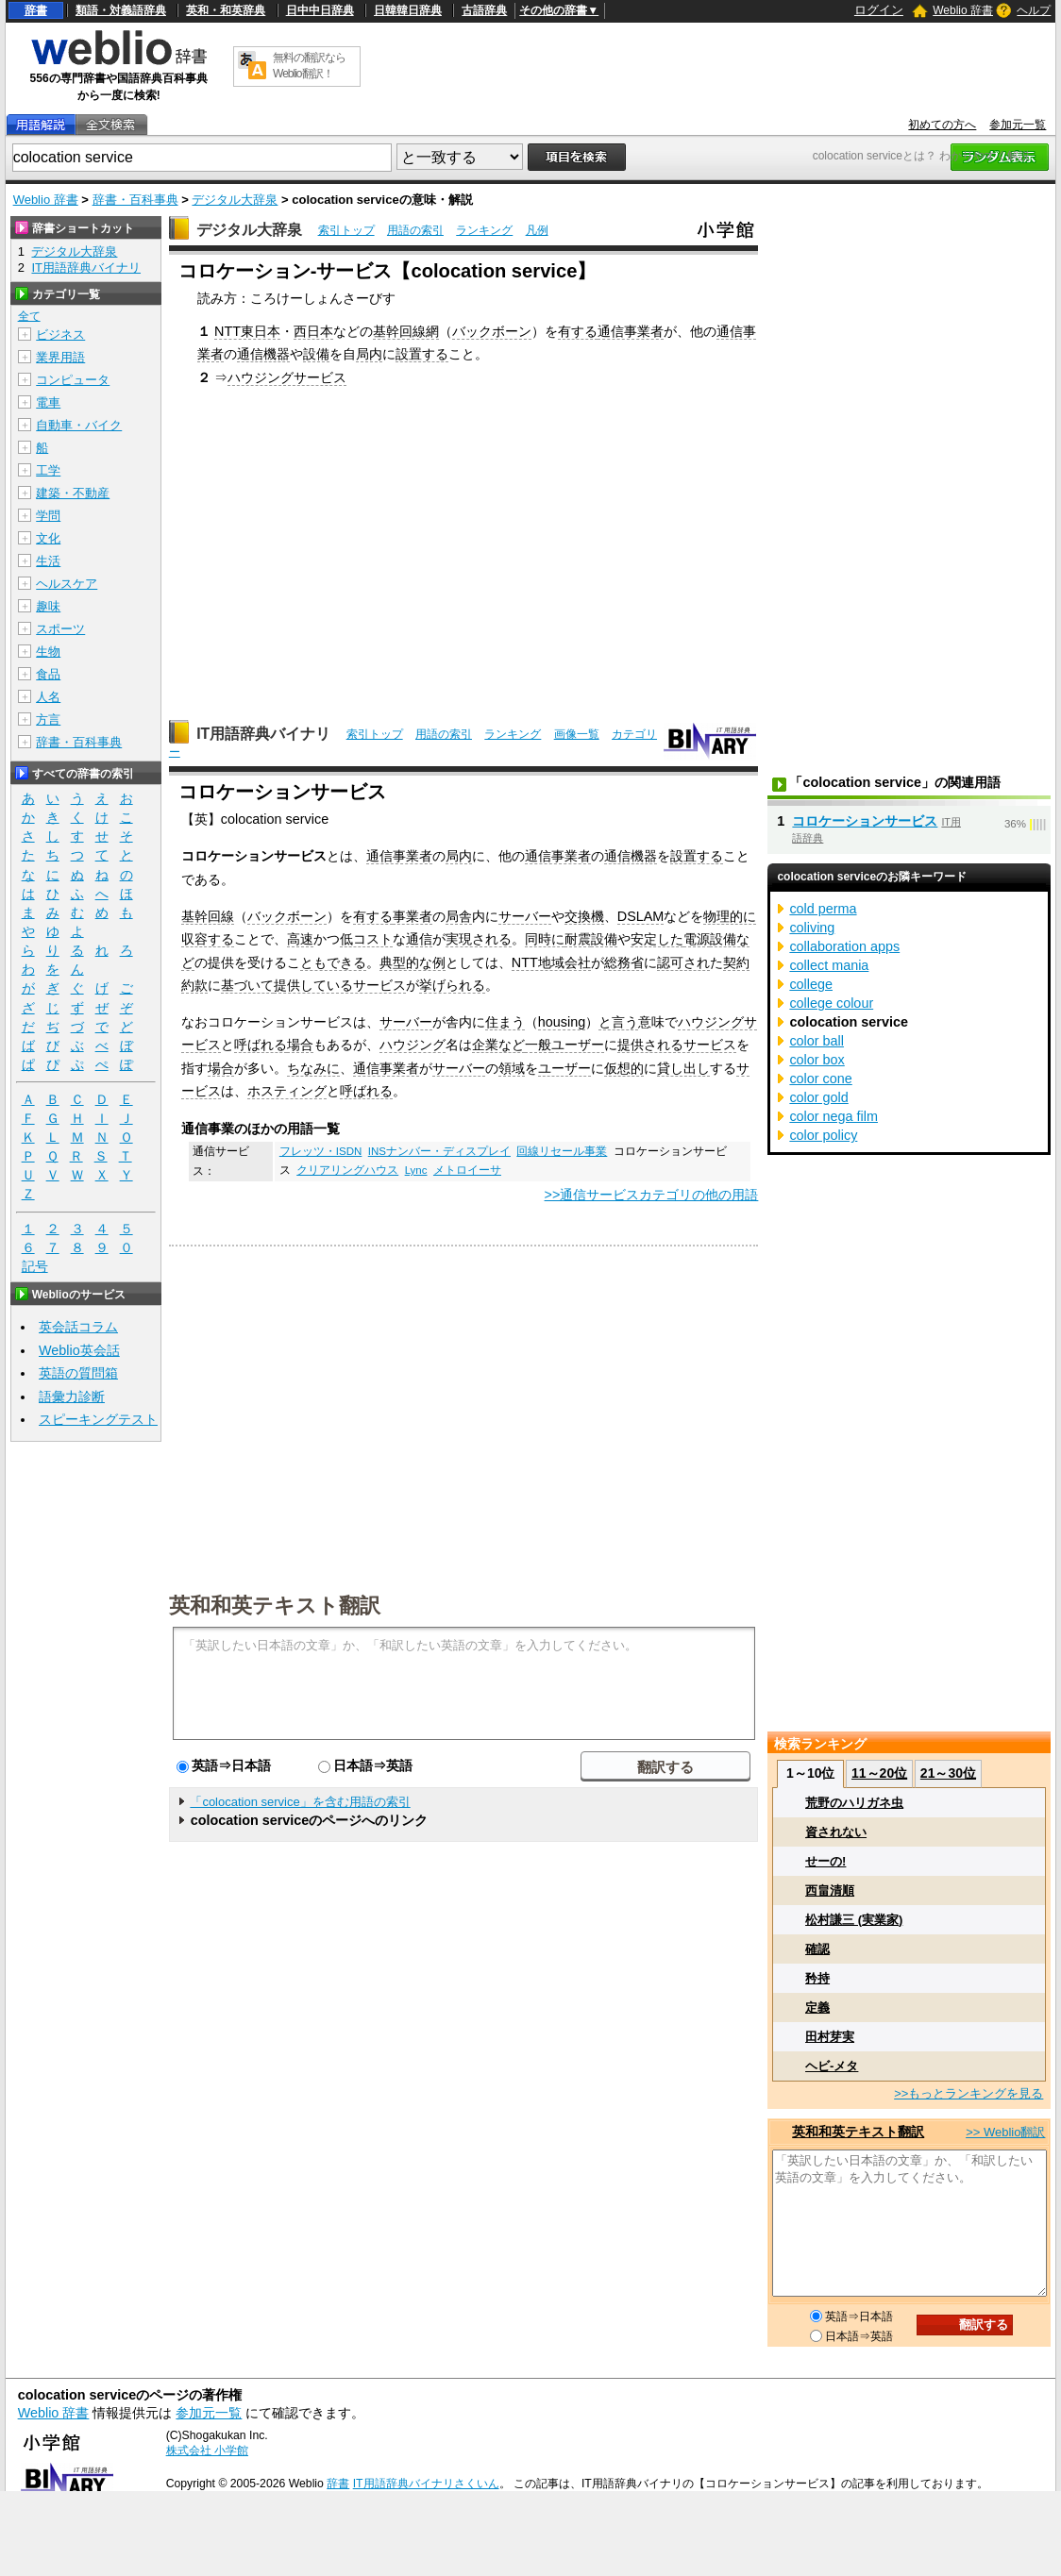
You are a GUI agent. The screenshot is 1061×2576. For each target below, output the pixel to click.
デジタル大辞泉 (235, 199)
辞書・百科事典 (135, 199)
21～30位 (948, 1773)
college (811, 984)
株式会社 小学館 (207, 2450)
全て (29, 316)
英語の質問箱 (78, 1372)
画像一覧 (576, 734)
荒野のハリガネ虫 (854, 1803)
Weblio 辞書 (963, 10)
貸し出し (683, 1068)
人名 (48, 697)
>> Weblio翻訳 (1005, 2132)
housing (561, 1021)
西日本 (313, 331)
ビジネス (60, 334)
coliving (811, 927)
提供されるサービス (676, 1044)
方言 (48, 719)
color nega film (833, 1116)
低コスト (366, 938)
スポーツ (60, 629)
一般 (538, 1044)
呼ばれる (260, 1044)
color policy (823, 1135)
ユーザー (577, 1044)
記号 (35, 1267)
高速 (300, 938)
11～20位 (879, 1773)
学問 (48, 516)
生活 (48, 561)
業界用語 (60, 357)
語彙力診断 (72, 1396)
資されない (836, 1832)
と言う (618, 1021)
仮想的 (624, 1068)
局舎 (459, 916)
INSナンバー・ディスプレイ (439, 1151)
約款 (194, 985)
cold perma (822, 908)
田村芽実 (829, 2037)
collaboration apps (844, 946)
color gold (818, 1097)
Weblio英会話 (79, 1350)
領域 (511, 1068)
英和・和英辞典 (225, 10)
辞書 (36, 10)
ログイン (878, 10)
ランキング (484, 230)
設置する (422, 353)
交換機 (584, 916)
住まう (505, 1021)
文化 (48, 538)
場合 (300, 1044)
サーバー (524, 916)
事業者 (412, 916)
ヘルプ (1034, 10)
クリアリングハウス (347, 1170)
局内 (369, 353)
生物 (48, 651)
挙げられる (452, 985)
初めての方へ (942, 124)
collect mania (828, 965)
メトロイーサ (467, 1170)
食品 (48, 674)
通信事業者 (631, 331)
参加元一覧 (1017, 124)
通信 (419, 938)
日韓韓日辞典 (408, 10)
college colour (831, 1003)
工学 (48, 470)
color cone (820, 1078)
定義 (817, 2007)
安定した (657, 938)
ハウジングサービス (286, 377)
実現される (479, 938)
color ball (816, 1040)
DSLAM (641, 916)
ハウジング (412, 1044)
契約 (736, 962)
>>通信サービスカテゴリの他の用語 (652, 1194)
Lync (416, 1170)
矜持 (817, 1978)
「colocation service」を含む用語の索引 (300, 1802)
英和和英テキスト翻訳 (274, 1604)
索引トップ (346, 230)
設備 (316, 353)
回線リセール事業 (561, 1151)
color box (816, 1059)
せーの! (825, 1861)
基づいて (247, 985)
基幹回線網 (406, 331)
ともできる (333, 962)
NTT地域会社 (551, 962)
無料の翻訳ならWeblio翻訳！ (309, 65)
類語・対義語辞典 (121, 10)
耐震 (577, 938)
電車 (48, 402)
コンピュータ (72, 380)
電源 (696, 938)
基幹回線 (207, 916)
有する (578, 331)
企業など (498, 1044)
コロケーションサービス (864, 820)
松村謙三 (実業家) (853, 1920)
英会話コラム (78, 1326)
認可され (683, 962)
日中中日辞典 (320, 10)
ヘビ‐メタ (831, 2066)
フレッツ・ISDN (320, 1151)
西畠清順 (829, 1890)
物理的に (729, 916)
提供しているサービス (340, 985)
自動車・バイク (79, 425)
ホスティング (287, 1090)
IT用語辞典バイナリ (263, 734)
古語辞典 (484, 10)
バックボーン (491, 331)
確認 (817, 1949)
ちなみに (313, 1068)
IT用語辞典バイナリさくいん (426, 2483)
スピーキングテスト (98, 1419)
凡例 (537, 230)
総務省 (624, 962)
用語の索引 (415, 230)
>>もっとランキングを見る (968, 2093)
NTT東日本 (247, 331)
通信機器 (263, 353)
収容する (207, 938)
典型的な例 (412, 962)
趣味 (48, 606)
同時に (544, 938)
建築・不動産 (72, 493)
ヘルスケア (66, 584)
